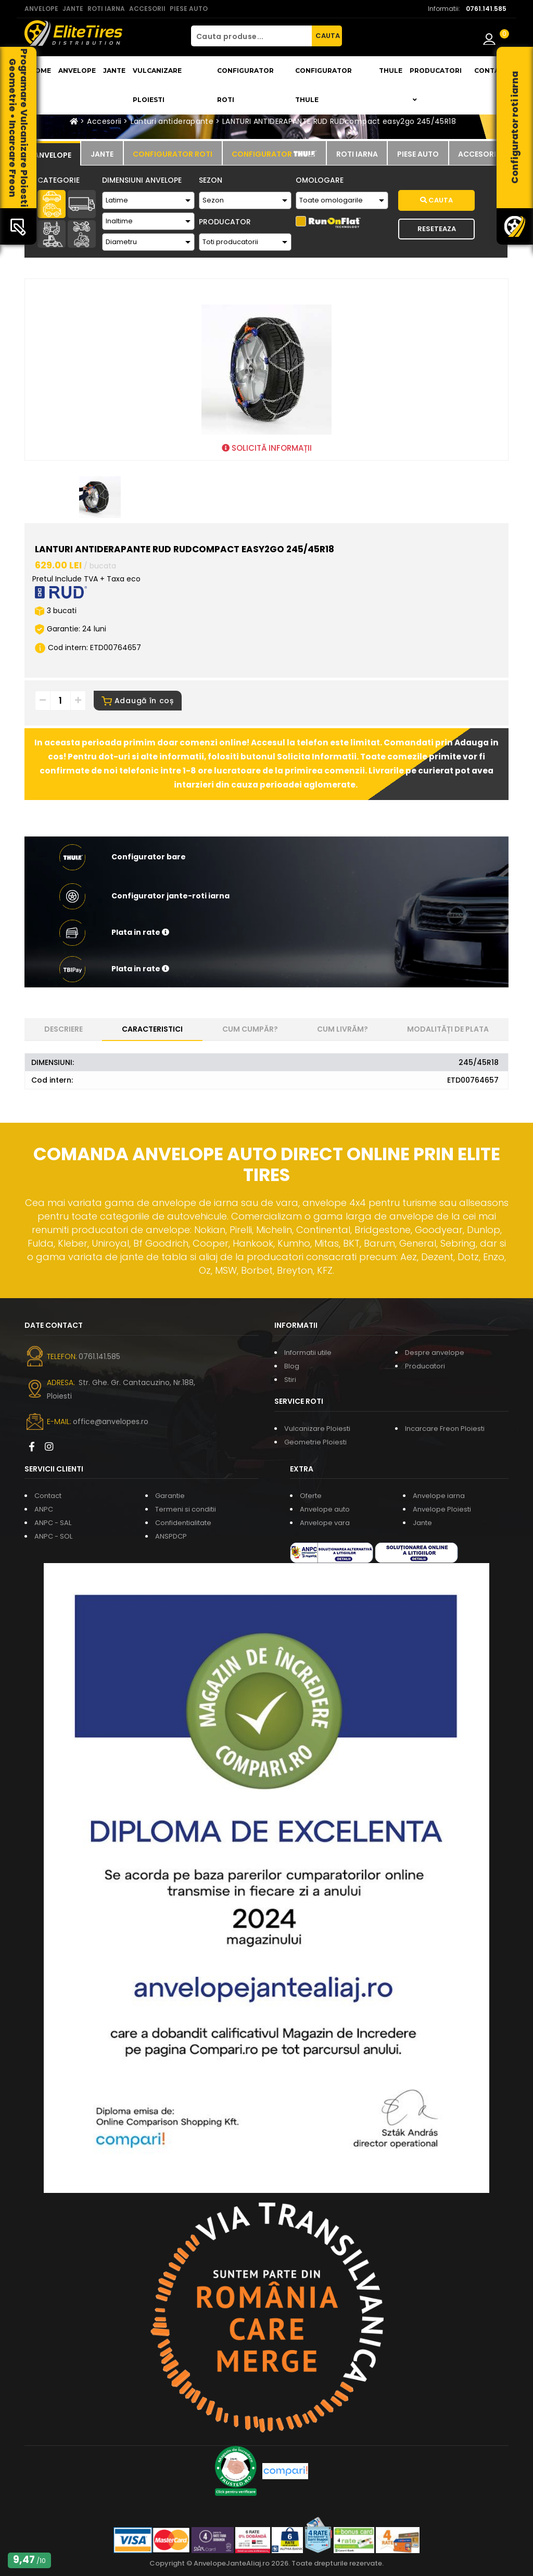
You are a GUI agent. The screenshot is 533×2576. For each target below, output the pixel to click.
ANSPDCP (171, 1536)
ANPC (43, 1509)
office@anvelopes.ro (110, 1421)
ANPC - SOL (53, 1536)
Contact (491, 70)
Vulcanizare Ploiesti (157, 85)
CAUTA (327, 36)
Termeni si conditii (185, 1509)
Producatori (425, 1366)
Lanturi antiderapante (172, 121)
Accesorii (104, 121)
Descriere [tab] (63, 1029)
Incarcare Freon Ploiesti (445, 1428)
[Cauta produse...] (251, 36)
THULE (390, 70)
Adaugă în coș (137, 700)
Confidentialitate (183, 1523)
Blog (291, 1366)
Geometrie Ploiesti (315, 1442)
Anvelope (77, 70)
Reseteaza (436, 229)
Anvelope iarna (439, 1496)
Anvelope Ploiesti (442, 1509)
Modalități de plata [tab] (448, 1029)
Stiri (290, 1380)
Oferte (311, 1496)
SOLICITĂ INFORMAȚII (267, 447)
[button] (266, 933)
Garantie (170, 1496)
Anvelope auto (325, 1509)
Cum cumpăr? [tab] (250, 1029)
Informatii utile (308, 1352)
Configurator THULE (323, 85)
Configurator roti (245, 85)
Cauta (436, 200)
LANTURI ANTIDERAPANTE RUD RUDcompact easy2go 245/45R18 (339, 121)
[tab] (52, 153)
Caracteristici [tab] (152, 1029)
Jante (114, 70)
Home (40, 70)
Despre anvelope (434, 1352)
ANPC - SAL (52, 1523)
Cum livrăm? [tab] (342, 1029)
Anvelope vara (325, 1523)
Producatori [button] (436, 85)
